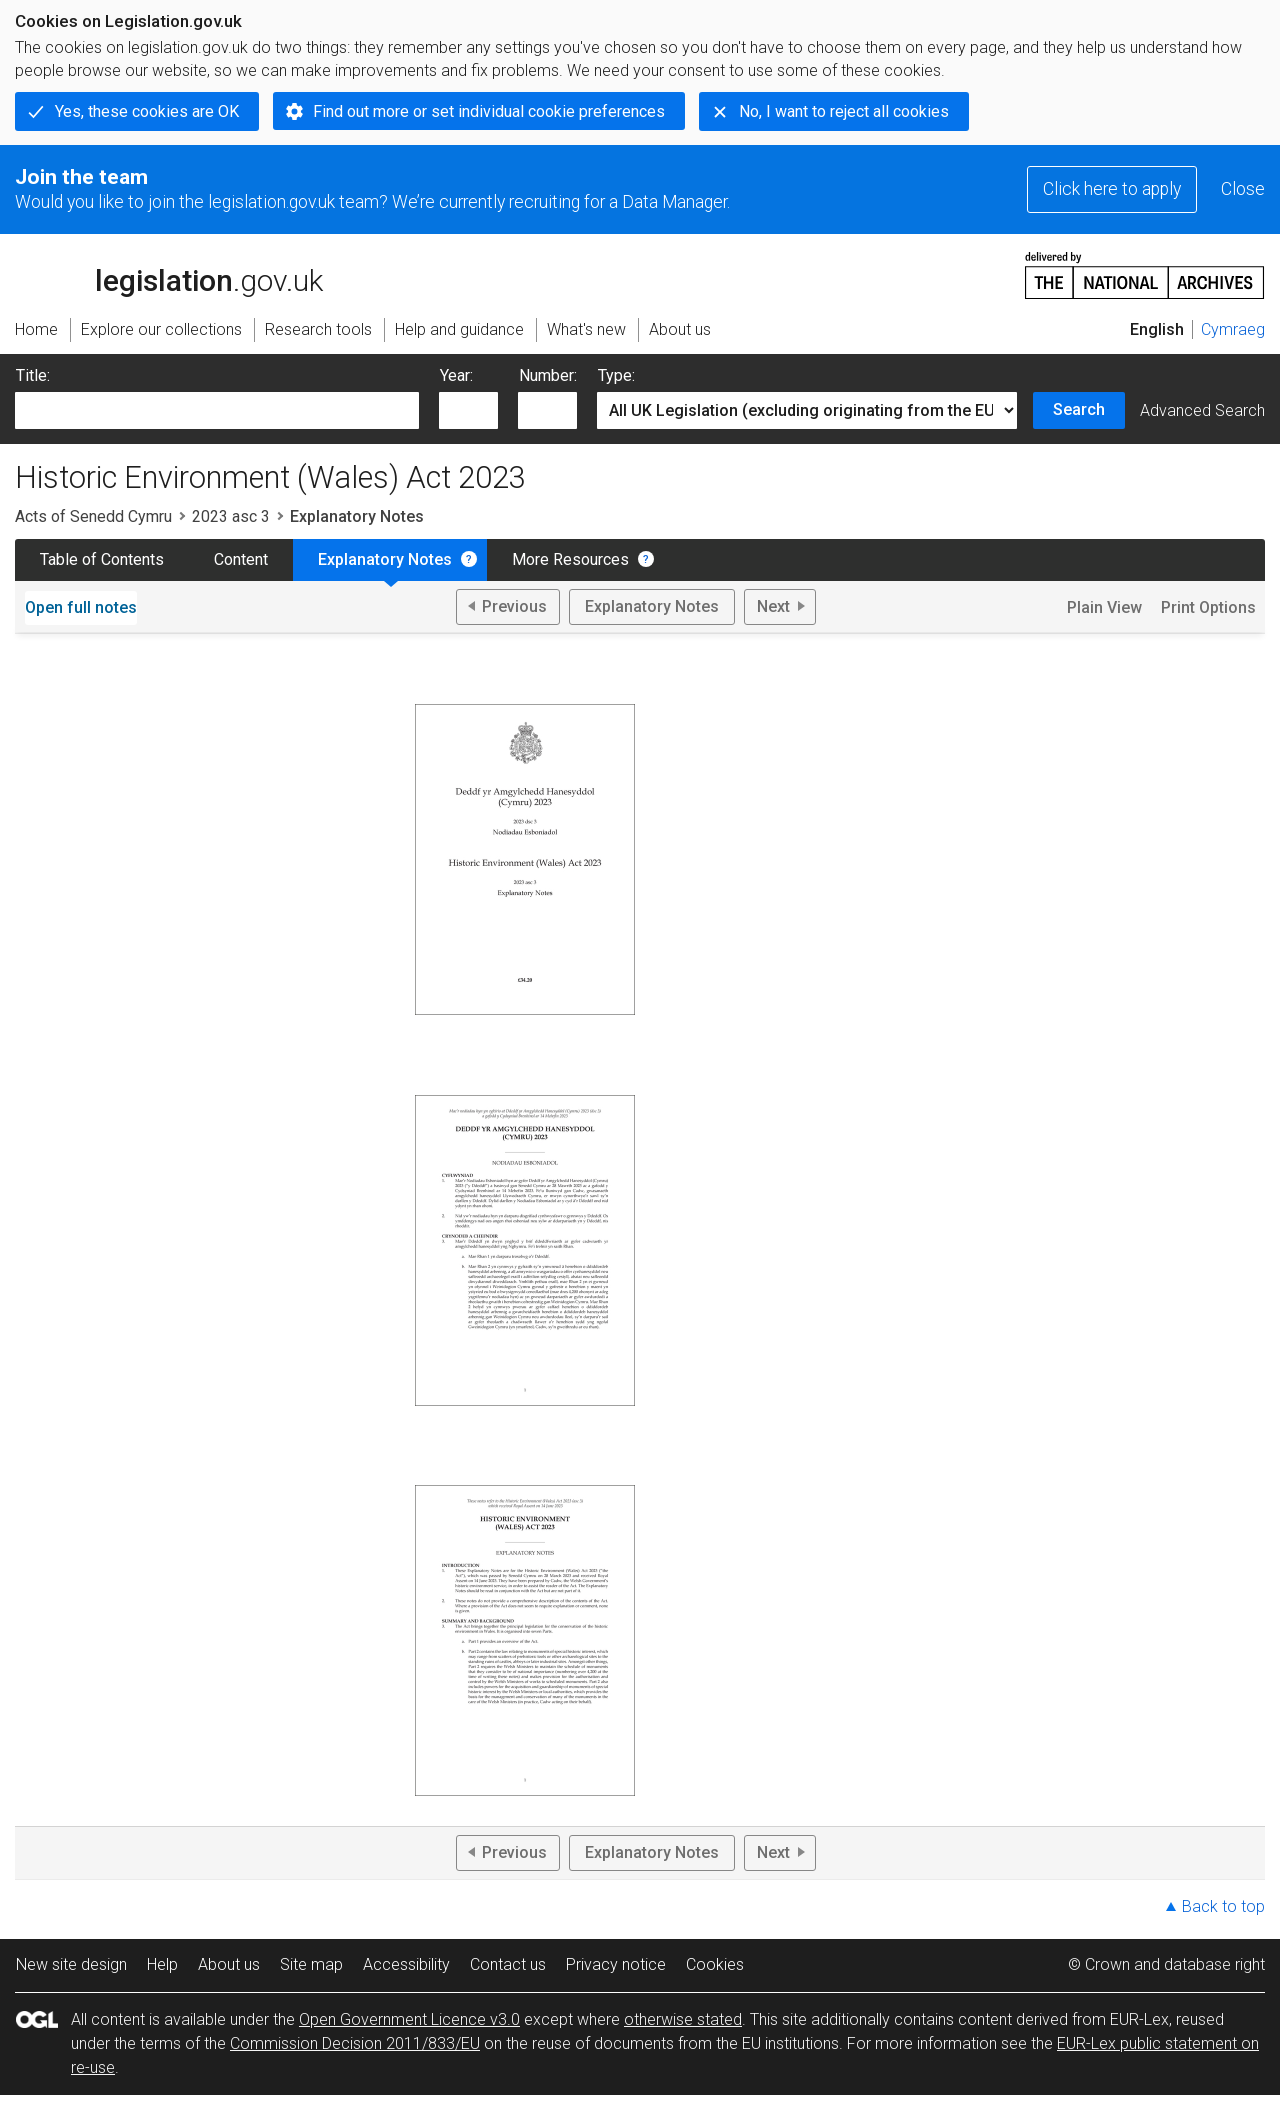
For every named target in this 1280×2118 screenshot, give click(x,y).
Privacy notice (616, 1964)
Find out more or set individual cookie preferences (489, 111)
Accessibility (406, 1964)
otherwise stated (683, 2019)
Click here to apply (1112, 189)
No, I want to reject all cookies (844, 111)
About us (229, 1964)
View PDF (525, 840)
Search (1079, 409)
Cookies (715, 1964)
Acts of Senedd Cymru (93, 516)
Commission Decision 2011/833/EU (355, 2043)
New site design (71, 1964)
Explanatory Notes (385, 559)
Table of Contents (102, 559)
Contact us (508, 1964)
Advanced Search (1202, 410)
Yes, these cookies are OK (147, 111)
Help (162, 1964)
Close (1243, 189)
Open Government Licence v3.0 (409, 2019)
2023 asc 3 (231, 516)
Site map (311, 1964)
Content (241, 559)
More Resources (570, 559)
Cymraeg (1233, 329)
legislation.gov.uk (169, 274)
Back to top (1223, 1906)
